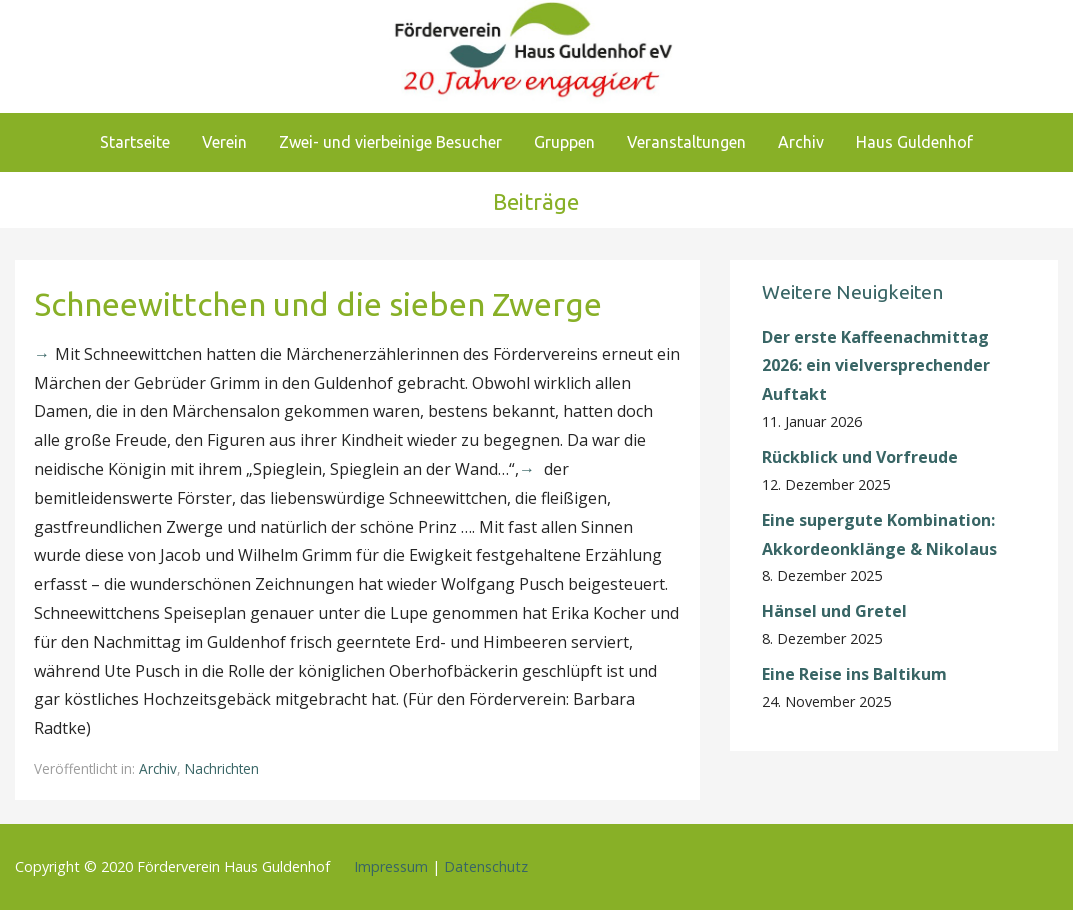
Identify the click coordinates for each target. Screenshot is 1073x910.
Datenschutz (486, 866)
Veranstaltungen (686, 142)
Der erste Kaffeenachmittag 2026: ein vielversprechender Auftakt (876, 366)
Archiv (801, 142)
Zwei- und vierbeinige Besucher (390, 142)
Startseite (135, 142)
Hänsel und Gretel (834, 611)
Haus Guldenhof (914, 142)
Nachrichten (222, 768)
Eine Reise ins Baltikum (856, 674)
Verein (224, 142)
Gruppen (564, 142)
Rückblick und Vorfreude (860, 457)
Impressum (391, 866)
